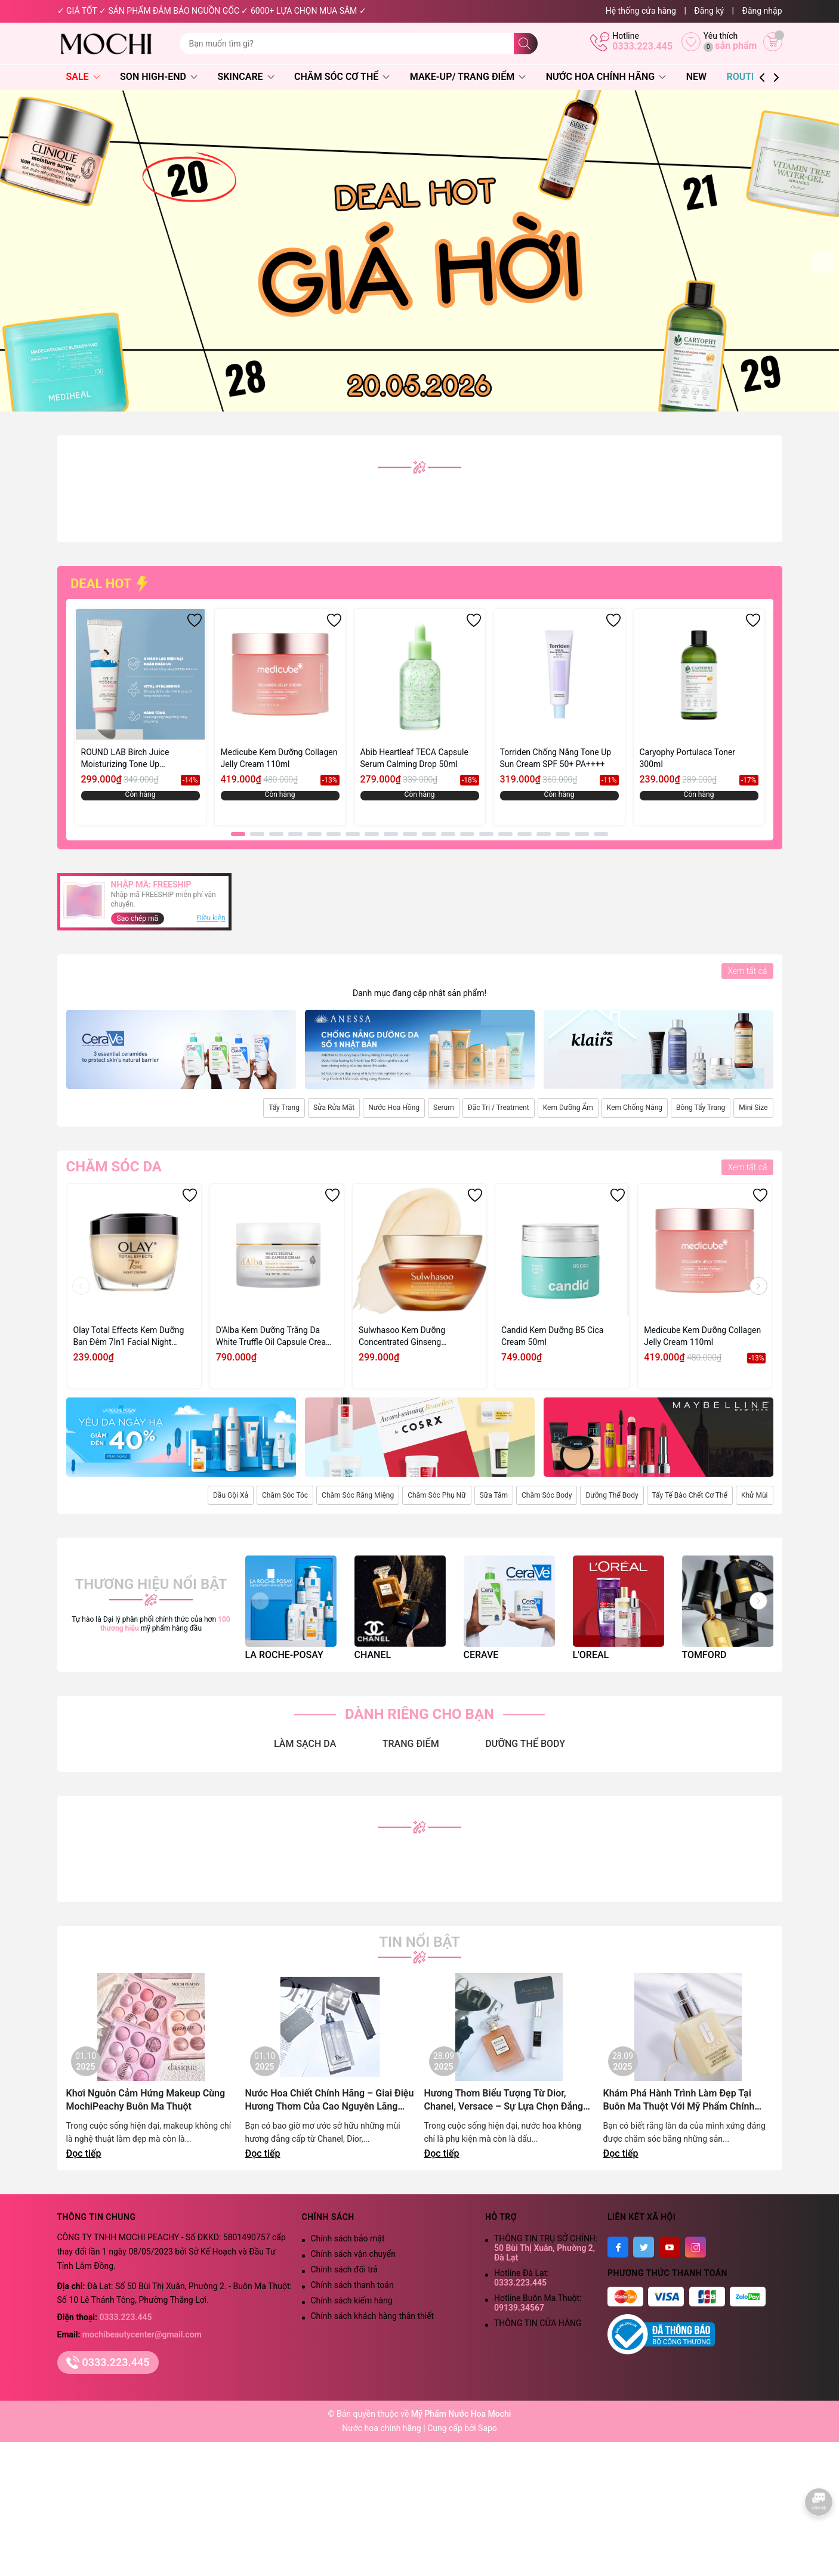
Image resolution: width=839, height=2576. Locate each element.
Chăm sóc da (114, 1166)
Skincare (245, 76)
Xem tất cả (747, 971)
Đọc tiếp (83, 2153)
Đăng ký (709, 11)
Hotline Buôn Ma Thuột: (537, 2302)
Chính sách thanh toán (352, 2285)
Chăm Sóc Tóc (285, 1495)
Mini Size (753, 1107)
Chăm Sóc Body (547, 1495)
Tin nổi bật (419, 1942)
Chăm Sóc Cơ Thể (342, 76)
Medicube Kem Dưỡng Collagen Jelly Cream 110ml (279, 758)
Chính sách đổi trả (344, 2269)
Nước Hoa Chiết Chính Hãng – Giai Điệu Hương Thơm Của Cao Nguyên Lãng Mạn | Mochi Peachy (329, 2100)
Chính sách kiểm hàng (352, 2300)
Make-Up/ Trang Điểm (468, 76)
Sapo (487, 2428)
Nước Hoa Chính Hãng (606, 76)
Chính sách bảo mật (348, 2238)
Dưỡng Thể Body (611, 1495)
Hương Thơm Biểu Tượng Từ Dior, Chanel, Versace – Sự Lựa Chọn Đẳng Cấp (504, 2100)
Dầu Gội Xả (230, 1495)
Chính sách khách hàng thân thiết (372, 2316)
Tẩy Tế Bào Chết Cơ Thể (689, 1495)
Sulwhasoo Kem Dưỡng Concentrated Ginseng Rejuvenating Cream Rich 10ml (415, 1336)
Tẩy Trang (284, 1107)
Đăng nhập (762, 11)
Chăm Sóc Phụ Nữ (436, 1495)
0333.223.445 (642, 46)
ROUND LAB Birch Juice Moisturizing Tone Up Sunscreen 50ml (125, 758)
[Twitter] (643, 2247)
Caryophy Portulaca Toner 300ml (688, 758)
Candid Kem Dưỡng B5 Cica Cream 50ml (552, 1336)
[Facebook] (617, 2247)
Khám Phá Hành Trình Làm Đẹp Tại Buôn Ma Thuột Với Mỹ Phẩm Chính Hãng (679, 2100)
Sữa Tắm (494, 1495)
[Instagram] (695, 2247)
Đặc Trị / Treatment (498, 1107)
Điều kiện (211, 918)
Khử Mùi (754, 1495)
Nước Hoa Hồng (393, 1107)
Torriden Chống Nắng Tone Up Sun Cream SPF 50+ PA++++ (556, 758)
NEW (696, 76)
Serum (443, 1107)
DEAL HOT (110, 583)
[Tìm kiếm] (526, 43)
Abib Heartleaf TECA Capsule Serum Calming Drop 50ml (414, 758)
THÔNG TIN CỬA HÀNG (538, 2323)
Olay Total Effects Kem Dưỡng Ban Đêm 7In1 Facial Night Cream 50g (128, 1336)
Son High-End (159, 76)
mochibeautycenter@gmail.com (142, 2334)
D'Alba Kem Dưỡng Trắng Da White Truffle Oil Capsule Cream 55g (275, 1336)
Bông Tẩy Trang (700, 1107)
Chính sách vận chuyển (353, 2254)
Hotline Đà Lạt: (521, 2277)
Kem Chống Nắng (634, 1107)
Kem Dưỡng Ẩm (568, 1107)
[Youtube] (669, 2247)
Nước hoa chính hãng (382, 2428)
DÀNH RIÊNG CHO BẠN (419, 1714)
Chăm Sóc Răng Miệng (358, 1495)
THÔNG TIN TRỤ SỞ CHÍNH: (545, 2248)
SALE (83, 76)
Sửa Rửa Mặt (333, 1107)
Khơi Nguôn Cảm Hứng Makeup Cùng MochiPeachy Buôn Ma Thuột (146, 2100)
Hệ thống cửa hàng (641, 11)
